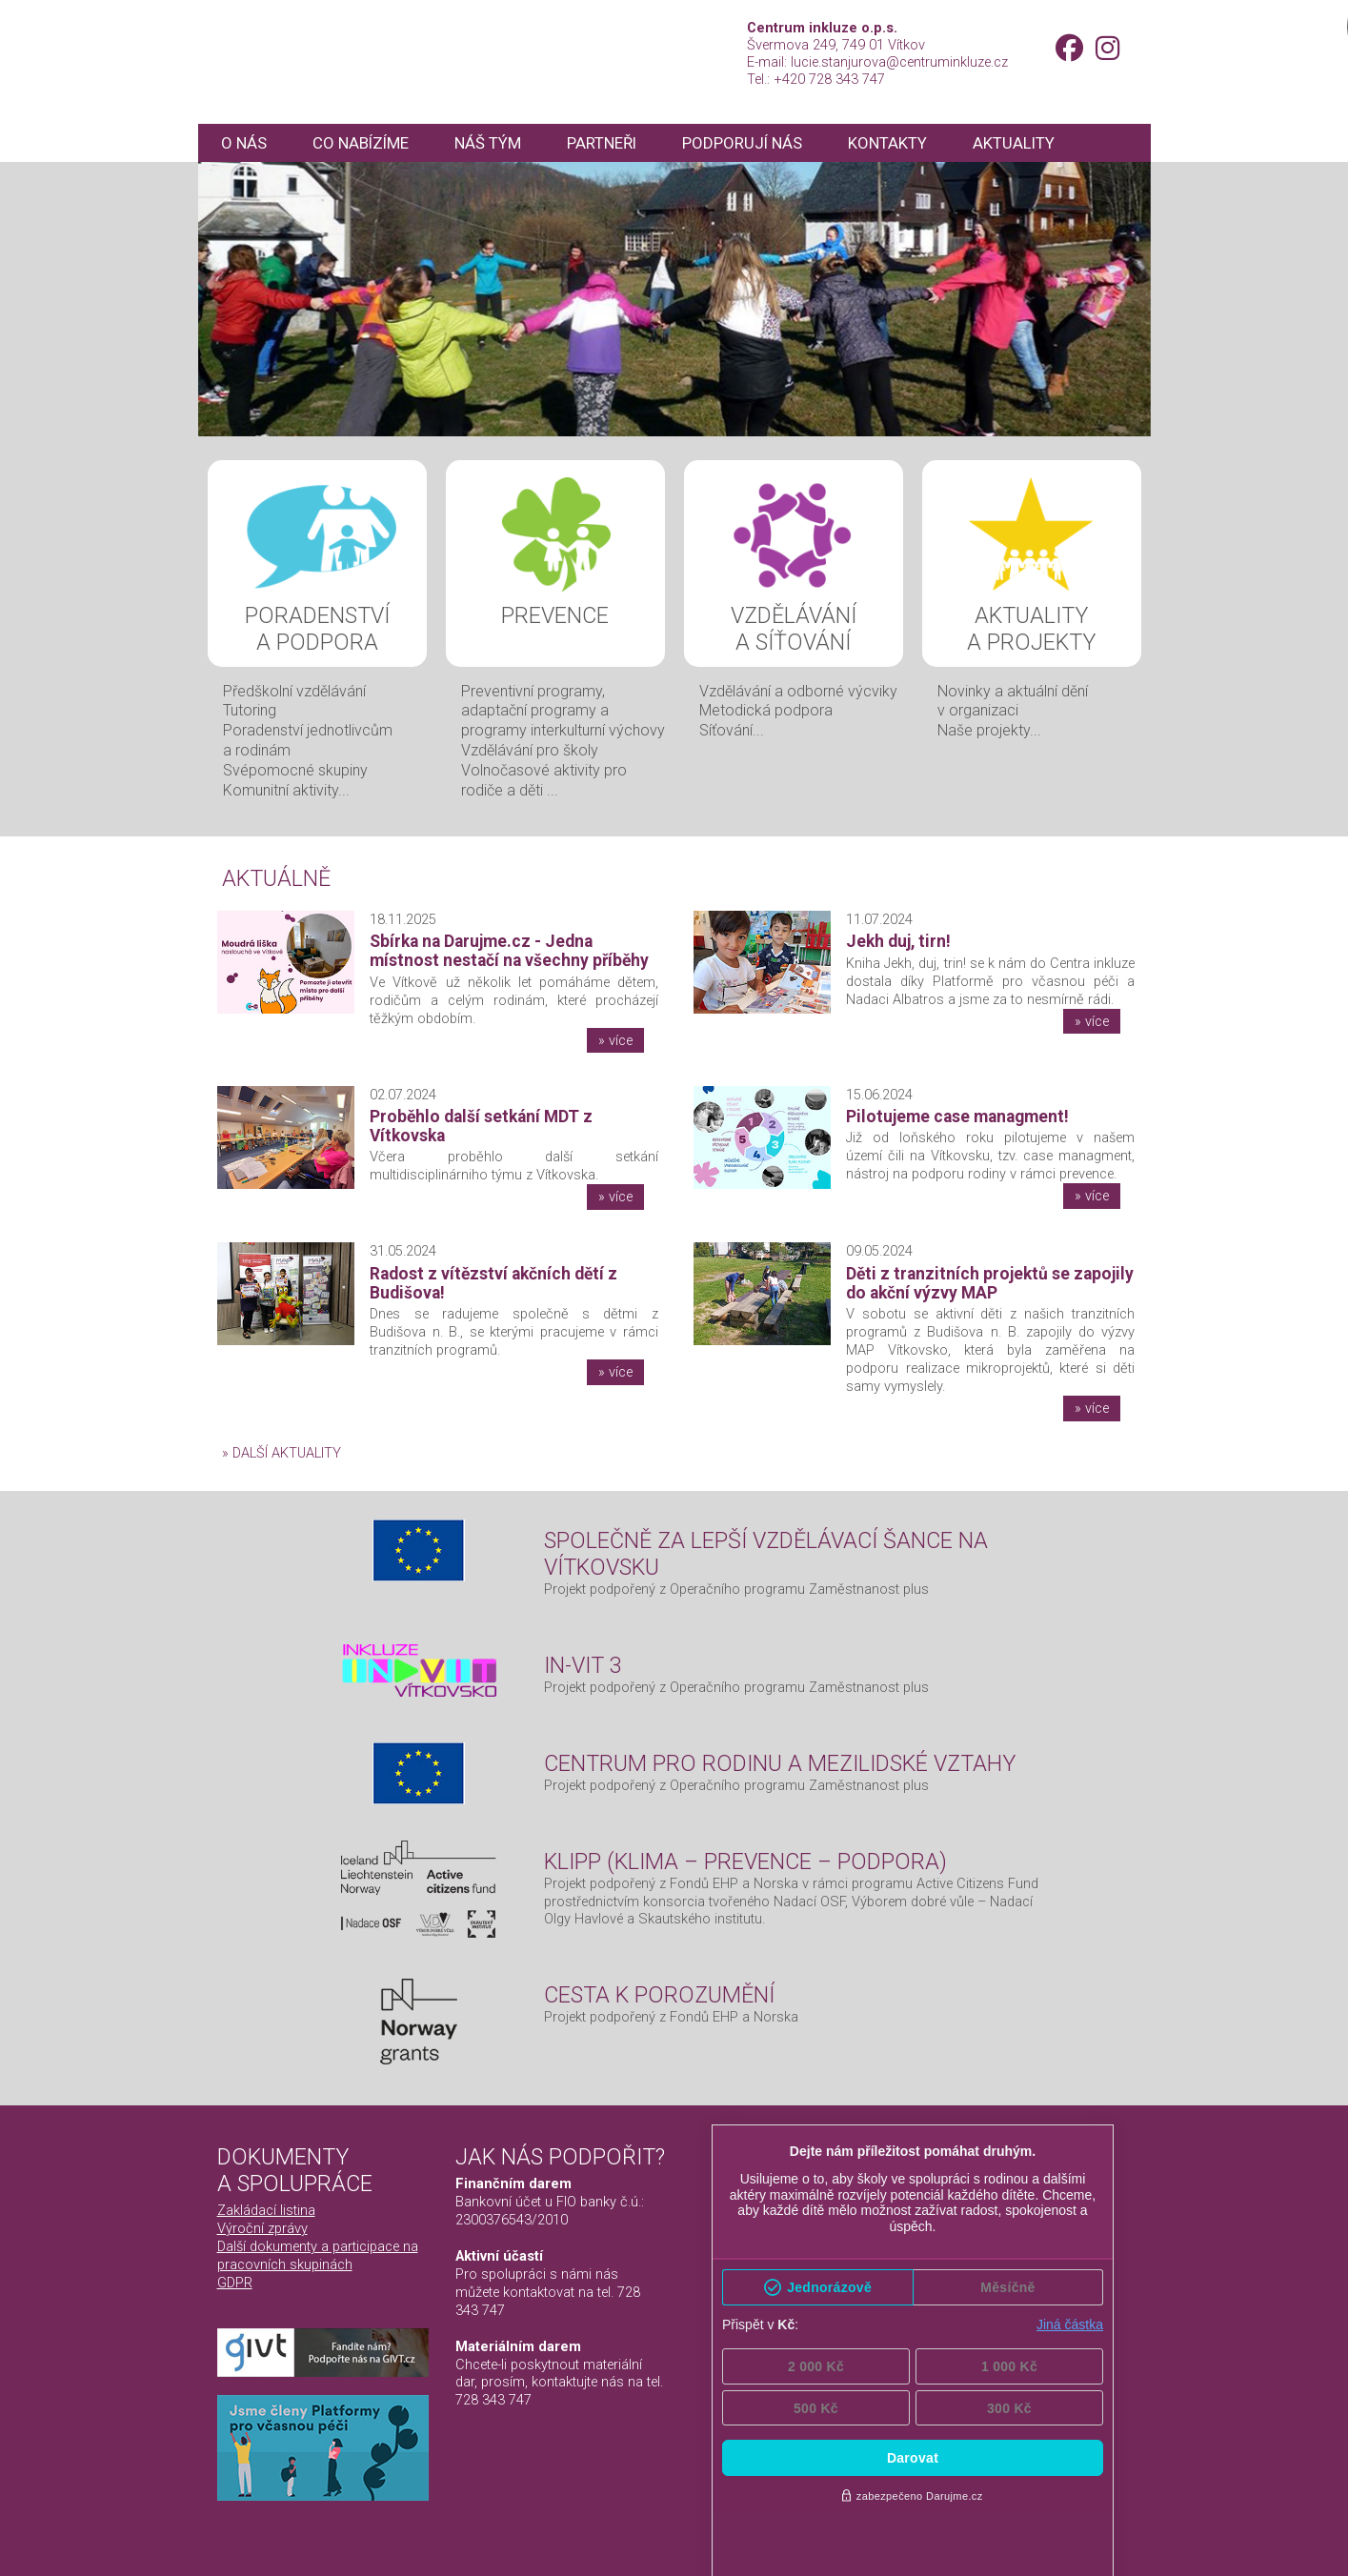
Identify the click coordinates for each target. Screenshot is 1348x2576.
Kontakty (905, 142)
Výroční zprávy (262, 2228)
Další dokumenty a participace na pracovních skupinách (317, 2255)
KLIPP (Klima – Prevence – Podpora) (745, 1861)
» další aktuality (281, 1452)
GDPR (234, 2282)
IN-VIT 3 (583, 1665)
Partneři (612, 142)
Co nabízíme (364, 142)
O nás (245, 142)
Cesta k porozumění (659, 1995)
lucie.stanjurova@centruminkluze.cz (899, 61)
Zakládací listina (266, 2210)
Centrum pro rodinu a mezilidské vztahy (780, 1763)
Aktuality (1032, 142)
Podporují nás (756, 142)
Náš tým (495, 142)
